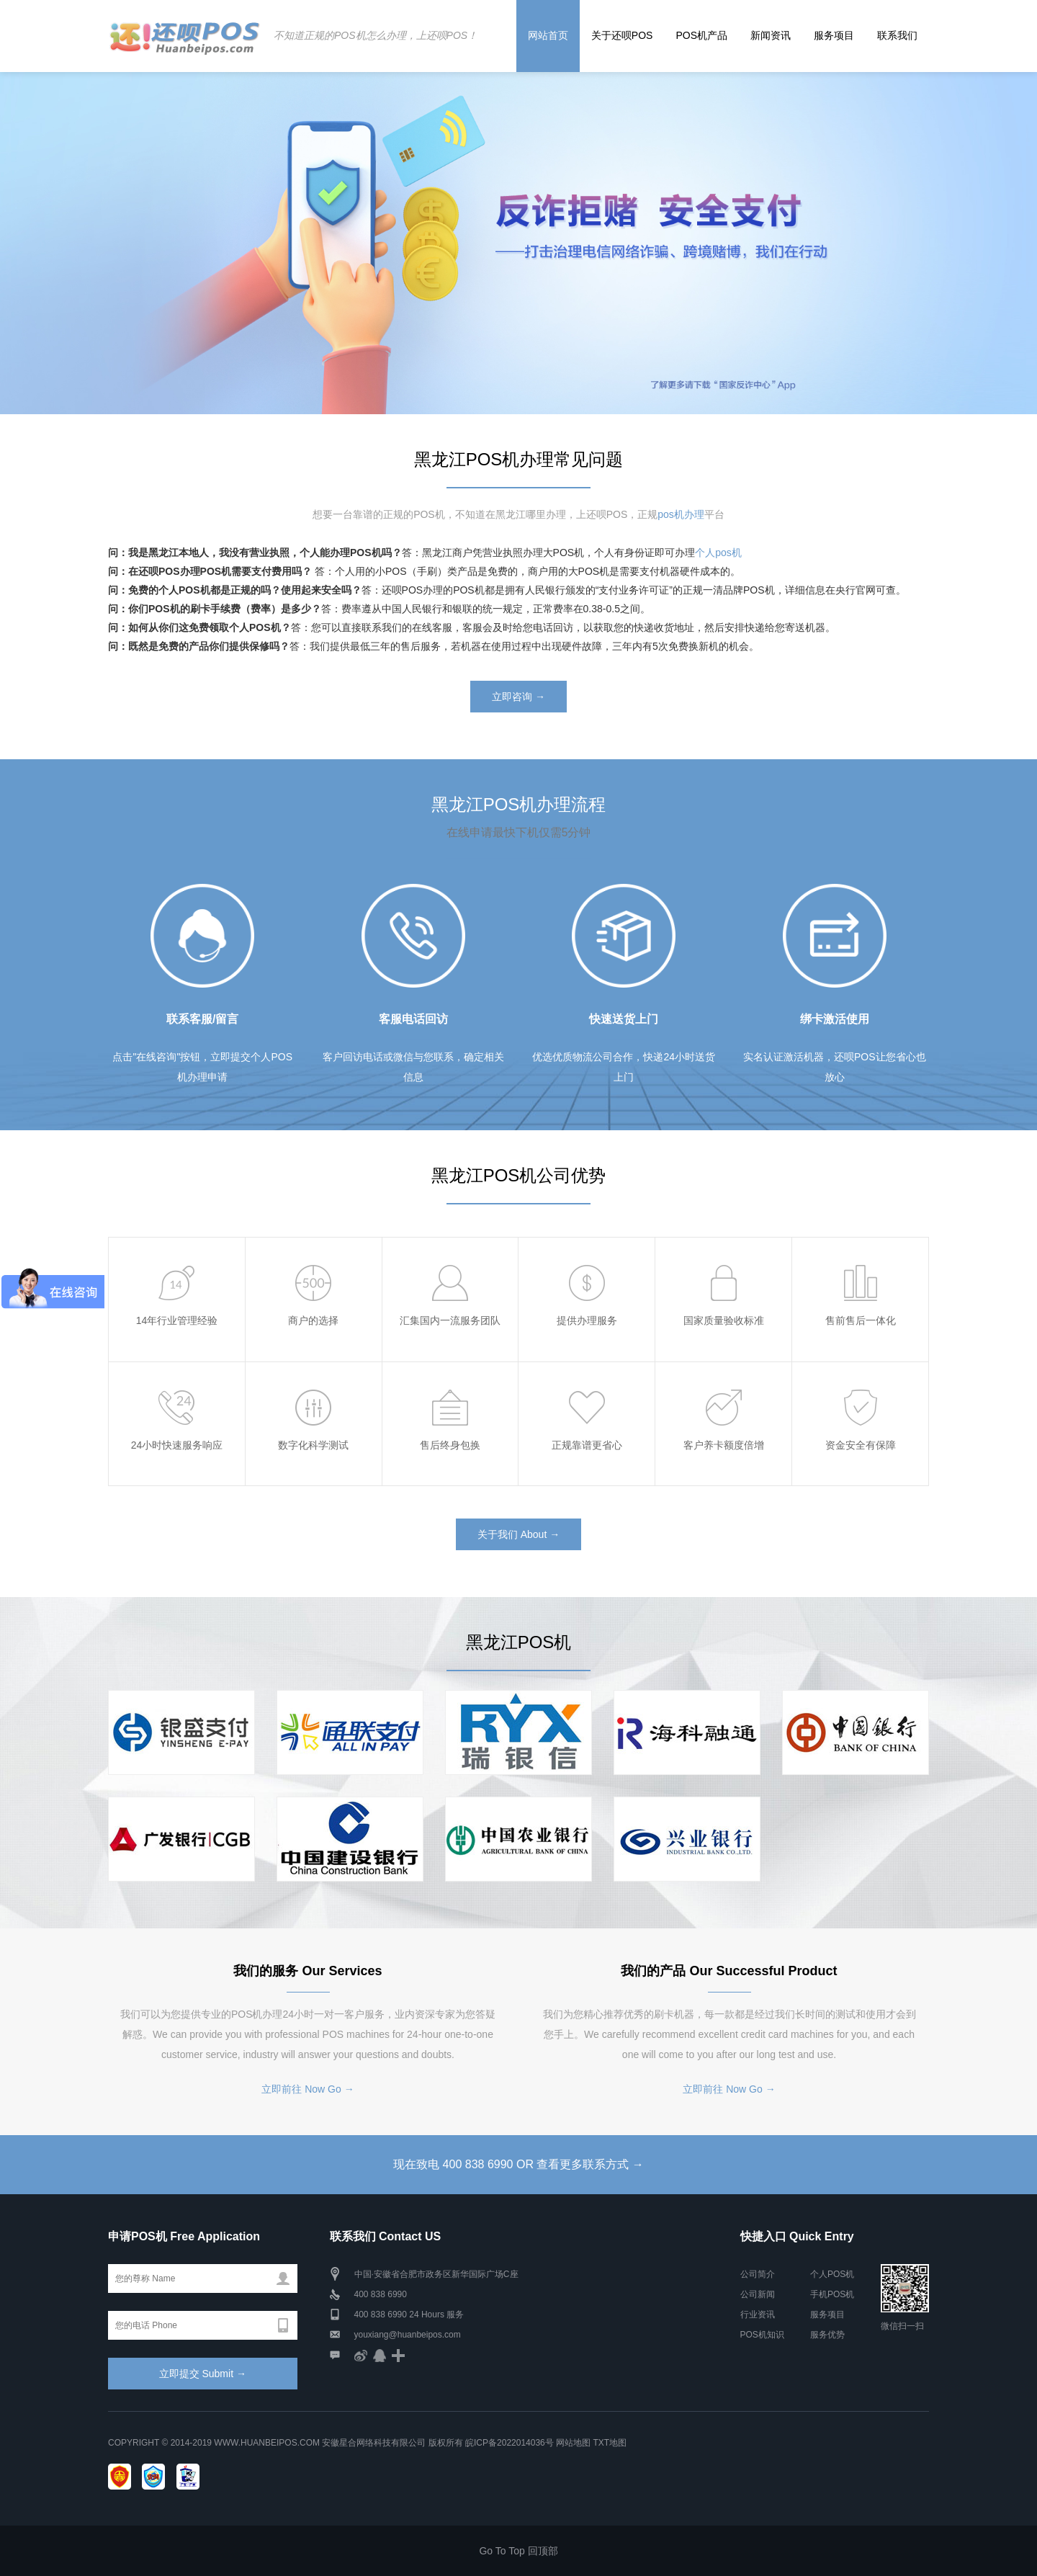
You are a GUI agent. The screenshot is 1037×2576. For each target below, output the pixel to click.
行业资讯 (757, 2314)
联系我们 (897, 35)
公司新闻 (757, 2294)
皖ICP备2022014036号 (510, 2443)
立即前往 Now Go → (307, 2089)
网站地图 (573, 2443)
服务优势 (827, 2335)
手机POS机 (832, 2294)
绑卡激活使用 (834, 1019)
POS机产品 (701, 35)
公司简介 (757, 2274)
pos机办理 (680, 514)
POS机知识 (762, 2335)
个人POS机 (832, 2274)
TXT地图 (610, 2443)
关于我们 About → (518, 1534)
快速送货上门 (623, 1019)
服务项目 (834, 35)
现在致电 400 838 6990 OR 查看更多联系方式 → (518, 2164)
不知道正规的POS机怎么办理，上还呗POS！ (375, 35)
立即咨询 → (518, 696)
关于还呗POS (622, 35)
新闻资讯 (770, 35)
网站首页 (548, 35)
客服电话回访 (413, 1019)
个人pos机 (718, 552)
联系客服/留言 (202, 1019)
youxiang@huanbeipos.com (407, 2335)
